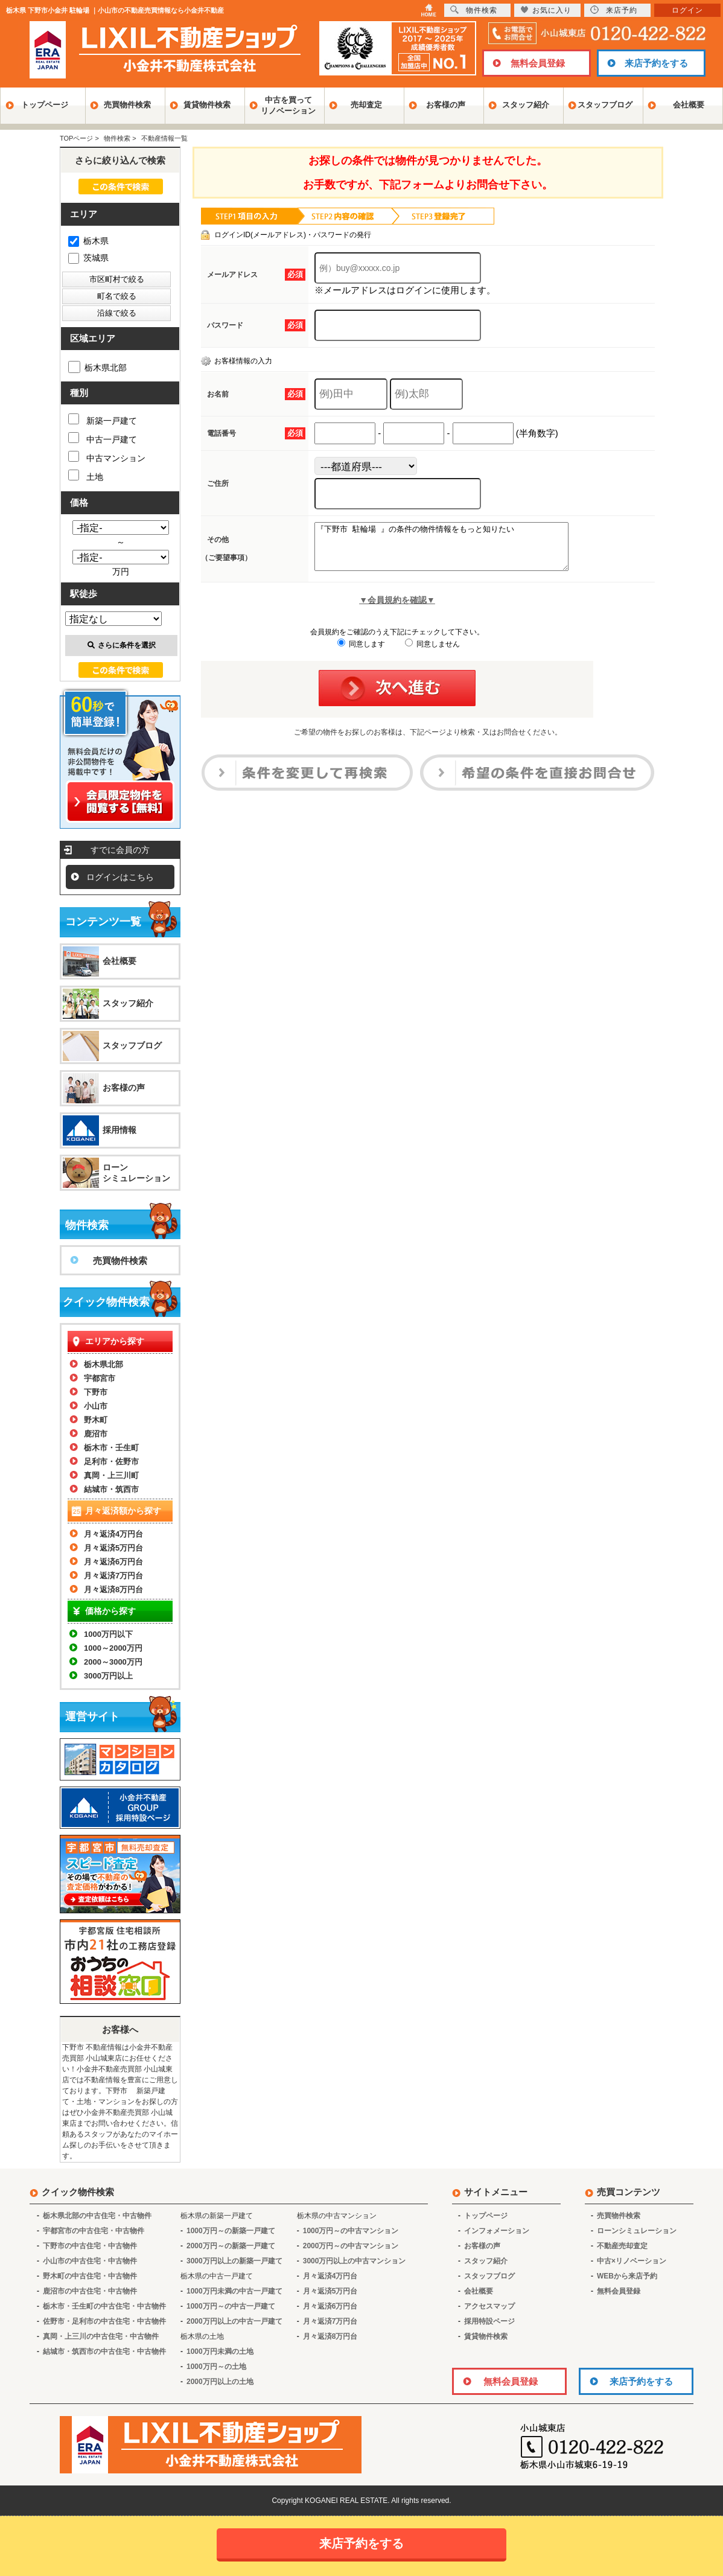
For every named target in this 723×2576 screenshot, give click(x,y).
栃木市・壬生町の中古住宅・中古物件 (104, 2306)
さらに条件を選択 (122, 645)
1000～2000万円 (113, 1648)
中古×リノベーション (631, 2261)
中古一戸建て (102, 438)
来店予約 (613, 9)
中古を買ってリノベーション (288, 105)
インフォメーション (496, 2231)
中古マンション (106, 457)
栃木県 (88, 241)
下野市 (95, 1392)
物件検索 (473, 9)
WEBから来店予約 (627, 2276)
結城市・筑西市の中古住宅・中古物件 (104, 2351)
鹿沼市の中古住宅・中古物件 (90, 2291)
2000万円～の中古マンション (351, 2246)
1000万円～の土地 (216, 2366)
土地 (85, 476)
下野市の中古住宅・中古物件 (90, 2246)
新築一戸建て (102, 419)
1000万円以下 (108, 1634)
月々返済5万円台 (113, 1547)
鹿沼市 (95, 1433)
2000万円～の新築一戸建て (230, 2246)
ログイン (687, 10)
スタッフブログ (605, 104)
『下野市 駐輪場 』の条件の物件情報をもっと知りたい (456, 551)
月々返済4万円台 (113, 1533)
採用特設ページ (489, 2321)
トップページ (44, 104)
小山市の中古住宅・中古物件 (90, 2261)
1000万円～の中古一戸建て (230, 2306)
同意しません (432, 653)
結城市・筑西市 (111, 1489)
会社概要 (688, 104)
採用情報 (119, 1130)
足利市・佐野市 (111, 1461)
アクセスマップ (489, 2306)
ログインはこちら (120, 877)
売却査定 (366, 104)
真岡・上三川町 (111, 1475)
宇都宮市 (99, 1378)
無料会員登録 (538, 63)
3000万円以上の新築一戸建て (234, 2261)
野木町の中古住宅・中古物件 (90, 2276)
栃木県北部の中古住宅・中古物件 (97, 2215)
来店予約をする (656, 63)
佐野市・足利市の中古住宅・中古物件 (104, 2321)
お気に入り (546, 9)
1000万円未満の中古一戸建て (234, 2291)
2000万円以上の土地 (219, 2381)
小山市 (95, 1406)
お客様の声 (445, 104)
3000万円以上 (108, 1675)
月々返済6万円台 (113, 1561)
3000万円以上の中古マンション (354, 2261)
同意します (361, 653)
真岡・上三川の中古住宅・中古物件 (101, 2336)
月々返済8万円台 (113, 1589)
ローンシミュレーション (136, 1172)
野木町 (95, 1419)
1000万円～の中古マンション (351, 2231)
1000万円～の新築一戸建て (230, 2231)
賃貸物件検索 (207, 104)
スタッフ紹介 (525, 104)
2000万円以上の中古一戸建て (234, 2321)
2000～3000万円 (113, 1661)
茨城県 (88, 258)
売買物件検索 (127, 104)
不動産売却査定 (622, 2246)
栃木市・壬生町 (111, 1447)
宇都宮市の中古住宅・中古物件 (93, 2231)
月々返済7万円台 (113, 1575)
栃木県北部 (97, 367)
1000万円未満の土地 (219, 2351)
